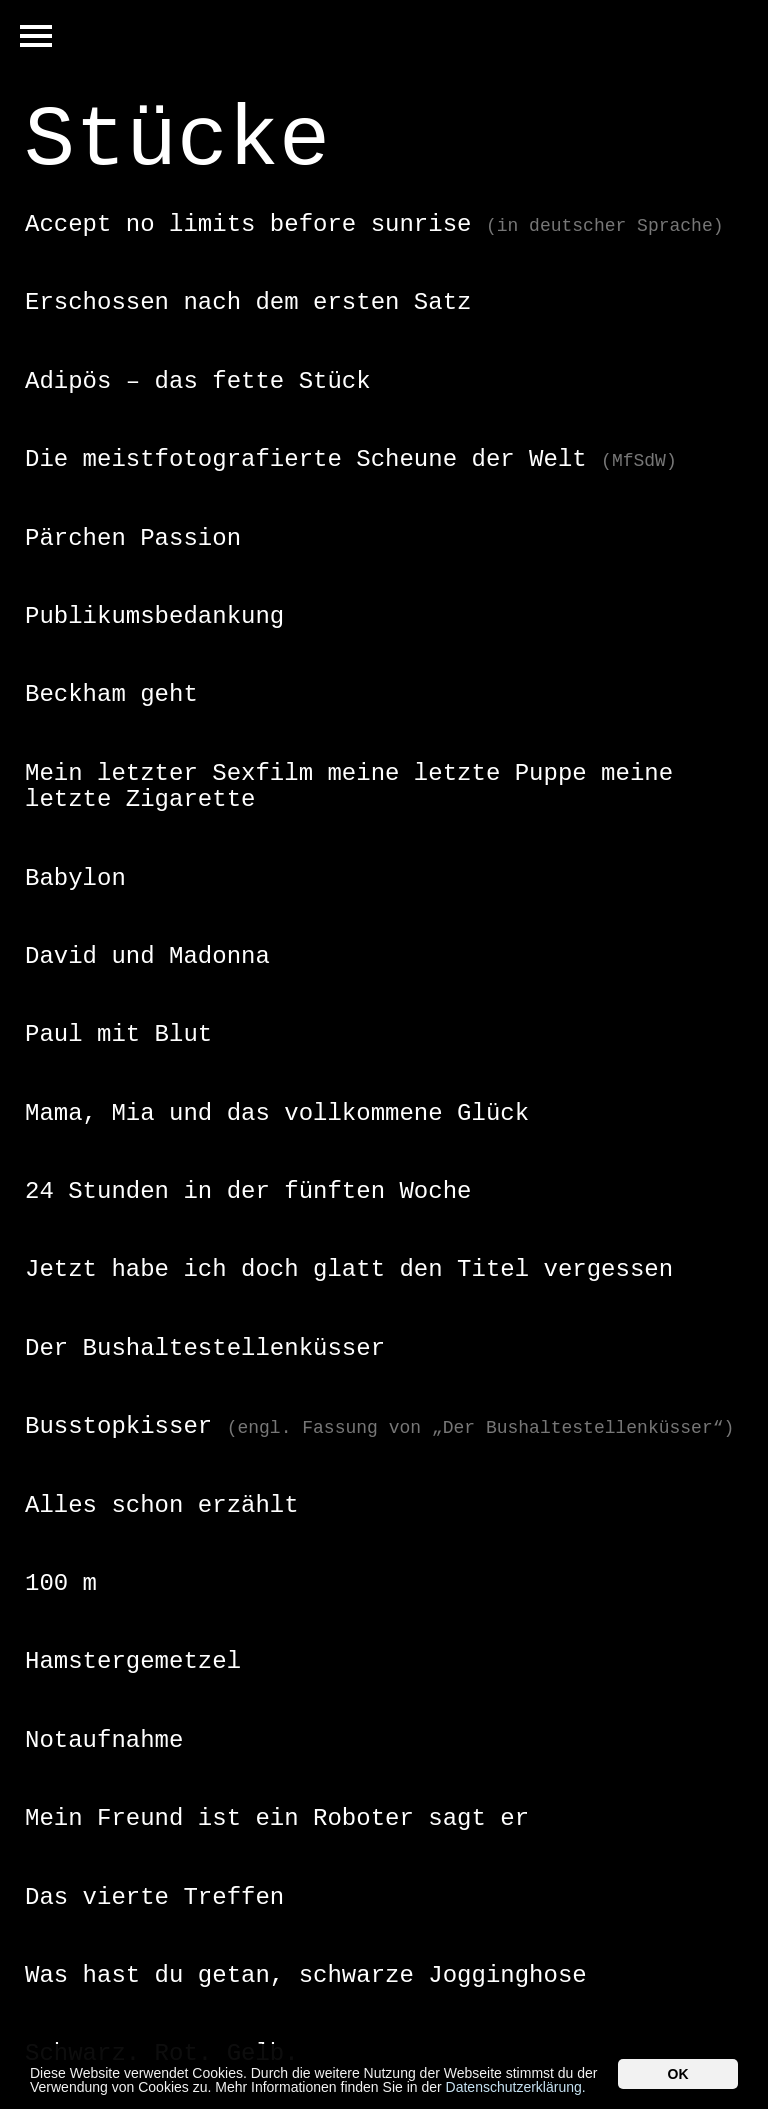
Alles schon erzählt (162, 1505)
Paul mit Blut (118, 1034)
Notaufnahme (104, 1740)
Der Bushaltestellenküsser (205, 1348)
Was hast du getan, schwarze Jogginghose (306, 1975)
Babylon (75, 878)
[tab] (384, 225)
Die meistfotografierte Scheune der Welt (351, 459)
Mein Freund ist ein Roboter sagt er (277, 1818)
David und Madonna (147, 956)
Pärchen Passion (133, 538)
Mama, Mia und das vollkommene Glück (277, 1113)
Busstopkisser (379, 1426)
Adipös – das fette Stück (198, 381)
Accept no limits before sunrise (374, 224)
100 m (61, 1583)
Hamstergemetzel (133, 1661)
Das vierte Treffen (154, 1897)
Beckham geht (111, 694)
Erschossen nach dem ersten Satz (248, 302)
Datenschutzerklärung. (516, 2088)
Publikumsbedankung (154, 616)
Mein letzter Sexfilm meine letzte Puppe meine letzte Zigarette (349, 786)
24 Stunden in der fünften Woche (248, 1191)
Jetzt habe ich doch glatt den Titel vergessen (349, 1269)
